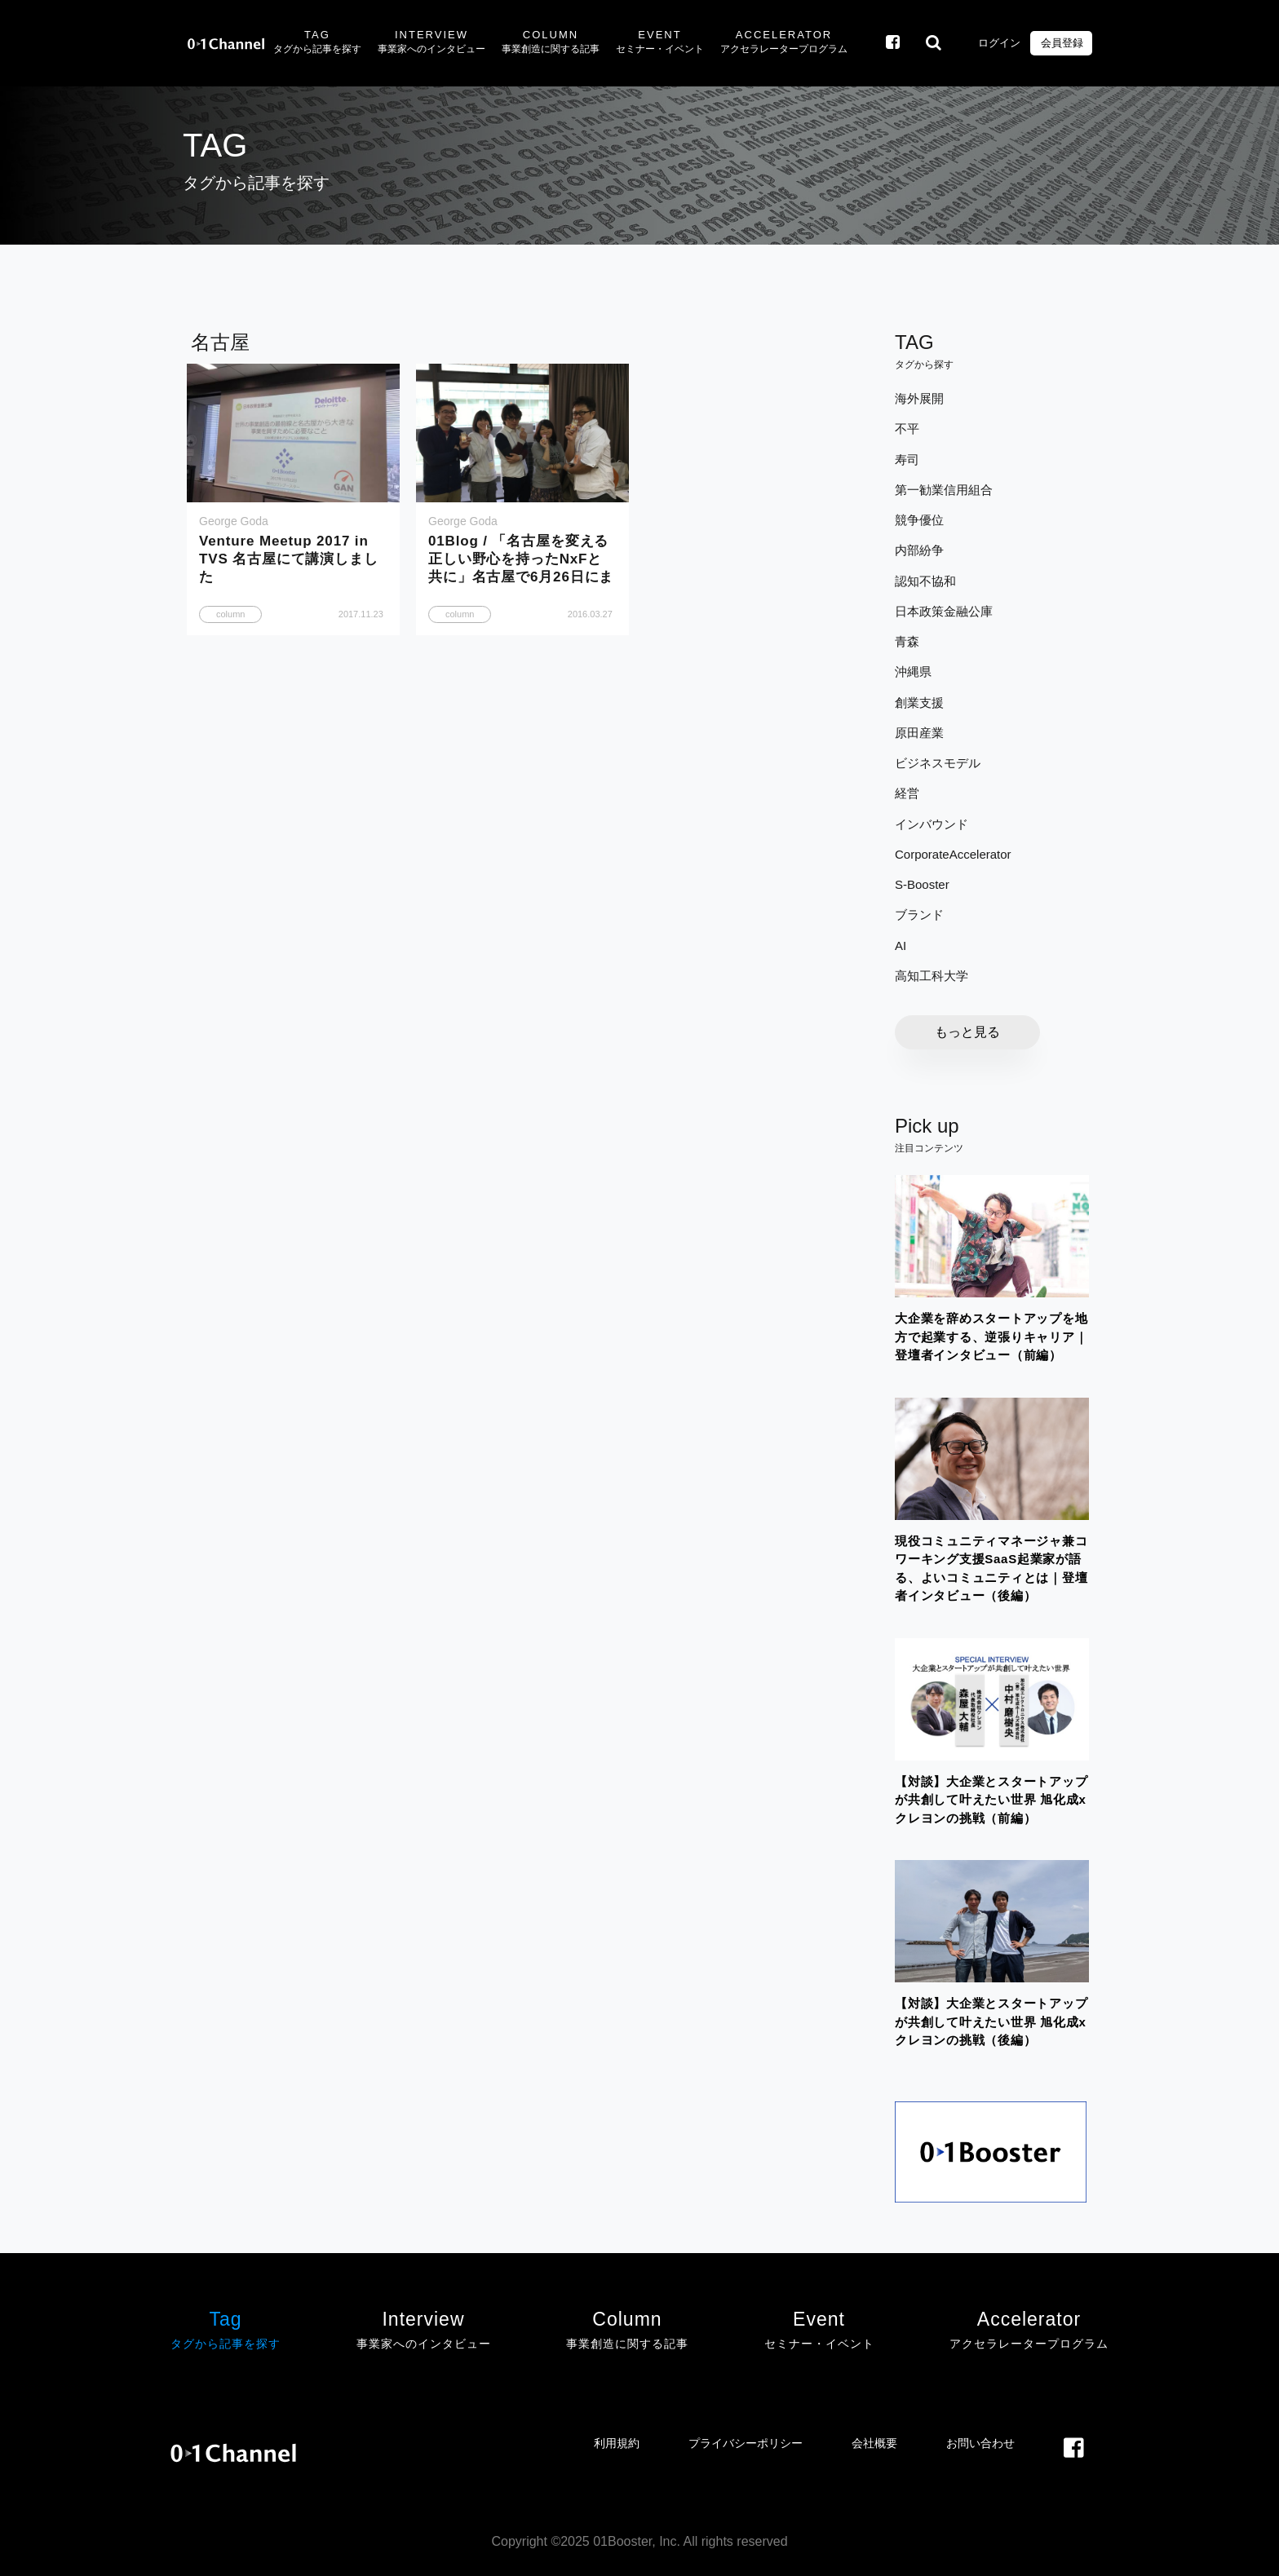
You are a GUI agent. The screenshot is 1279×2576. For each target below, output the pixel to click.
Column (551, 43)
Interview (431, 43)
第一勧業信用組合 (944, 490)
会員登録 (1061, 43)
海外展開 (919, 398)
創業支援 (919, 702)
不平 (907, 428)
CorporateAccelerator (953, 854)
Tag (317, 43)
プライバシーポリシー (745, 2443)
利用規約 (617, 2443)
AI (900, 945)
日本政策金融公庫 (944, 611)
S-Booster (922, 884)
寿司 (907, 459)
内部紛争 (919, 550)
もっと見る (967, 1032)
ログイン (998, 43)
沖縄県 (913, 671)
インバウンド (931, 824)
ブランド (919, 914)
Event (660, 43)
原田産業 (919, 733)
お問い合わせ (980, 2443)
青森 (907, 641)
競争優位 (919, 520)
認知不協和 (925, 581)
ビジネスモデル (937, 763)
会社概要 (874, 2443)
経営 (907, 793)
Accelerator (784, 43)
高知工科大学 (931, 976)
